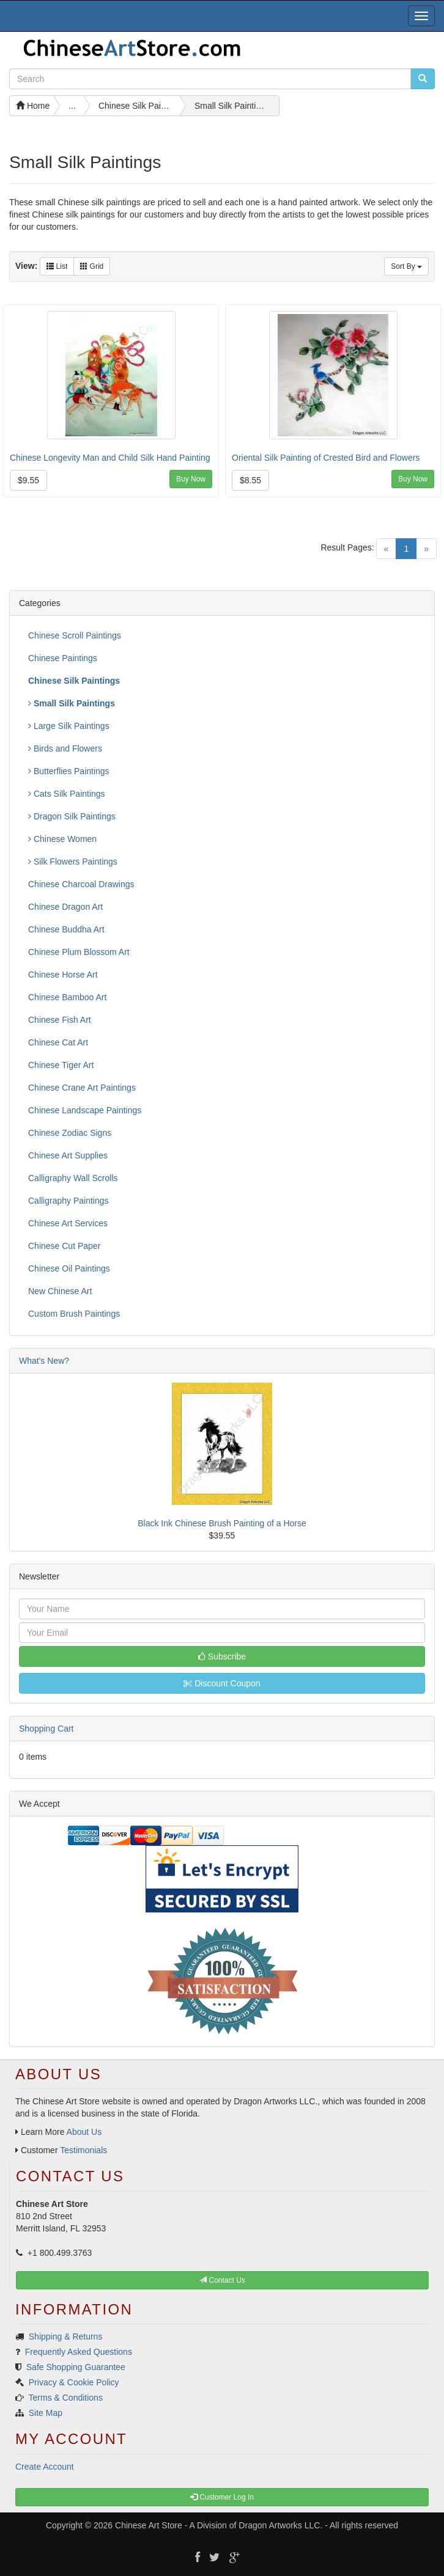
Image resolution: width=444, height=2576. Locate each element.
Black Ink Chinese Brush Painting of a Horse (222, 1523)
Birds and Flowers (65, 748)
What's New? (44, 1361)
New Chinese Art (60, 1291)
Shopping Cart (46, 1728)
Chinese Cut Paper (64, 1246)
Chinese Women (62, 839)
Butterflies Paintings (68, 771)
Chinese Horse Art (63, 974)
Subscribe (222, 1656)
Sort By (406, 266)
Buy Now (190, 479)
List (56, 266)
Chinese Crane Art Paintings (82, 1087)
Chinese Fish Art (59, 1020)
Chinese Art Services (68, 1223)
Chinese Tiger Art (61, 1065)
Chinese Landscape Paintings (84, 1110)
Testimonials (83, 2150)
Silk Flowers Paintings (72, 861)
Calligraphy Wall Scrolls (73, 1178)
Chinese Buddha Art (66, 929)
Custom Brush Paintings (74, 1314)
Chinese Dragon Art (65, 907)
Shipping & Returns (66, 2336)
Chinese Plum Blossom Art (79, 952)
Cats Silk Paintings (66, 794)
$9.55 (28, 480)
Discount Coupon (221, 1683)
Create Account (44, 2467)
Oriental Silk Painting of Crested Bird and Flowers (326, 458)
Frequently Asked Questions (78, 2352)
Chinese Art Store (148, 2525)
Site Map (45, 2413)
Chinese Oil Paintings (69, 1268)
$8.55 (250, 480)
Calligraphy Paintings (68, 1201)
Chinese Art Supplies (68, 1155)
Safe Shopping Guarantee (75, 2367)
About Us (84, 2132)
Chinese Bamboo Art (67, 997)
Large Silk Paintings (68, 726)
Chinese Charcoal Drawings (81, 884)
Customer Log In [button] (222, 2497)
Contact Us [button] (222, 2280)
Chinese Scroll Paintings (74, 635)
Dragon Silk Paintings (72, 816)
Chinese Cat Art (58, 1042)
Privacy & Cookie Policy (74, 2382)
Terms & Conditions (66, 2397)
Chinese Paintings (62, 658)
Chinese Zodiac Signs (69, 1133)
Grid (91, 266)
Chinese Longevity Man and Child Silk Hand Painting (110, 458)
